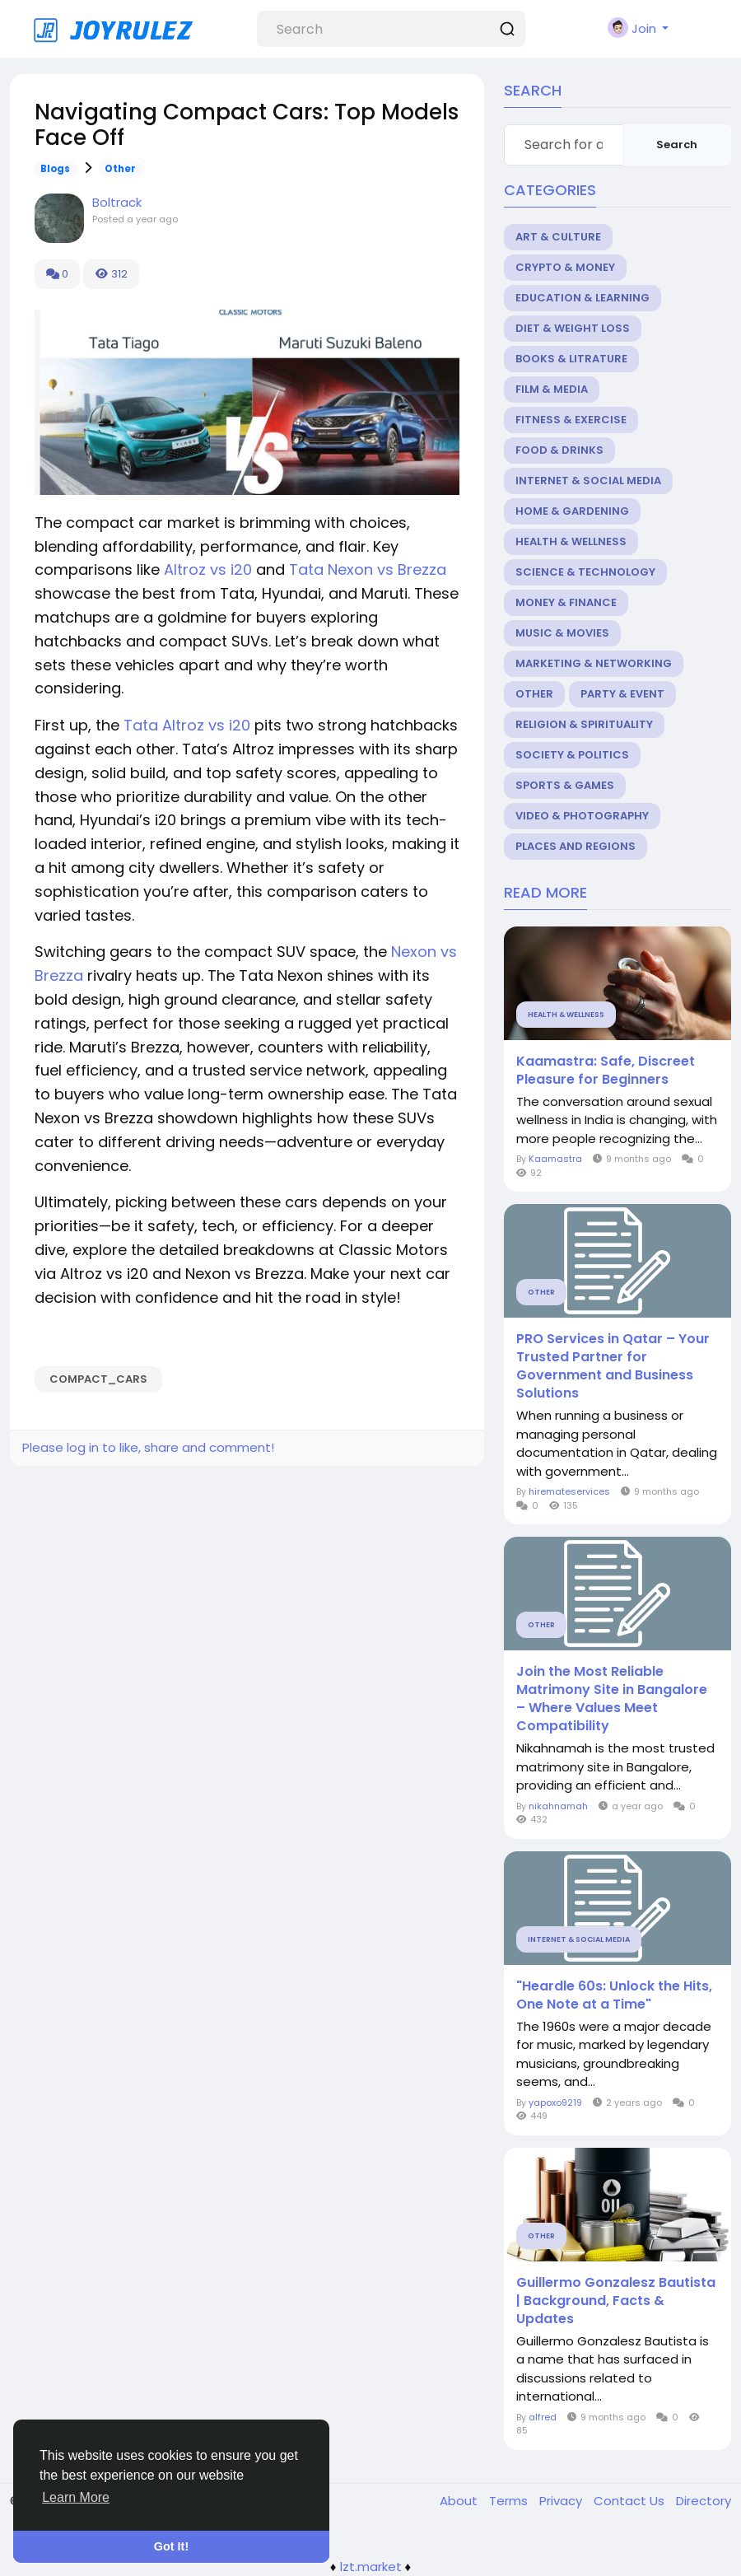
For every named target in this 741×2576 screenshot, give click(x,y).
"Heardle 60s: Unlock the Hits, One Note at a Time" (614, 1995)
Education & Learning (582, 298)
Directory (703, 2500)
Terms (510, 2500)
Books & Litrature (571, 358)
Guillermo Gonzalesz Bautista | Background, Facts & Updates (615, 2301)
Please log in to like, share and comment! (148, 1447)
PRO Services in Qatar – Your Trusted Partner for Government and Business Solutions (613, 1366)
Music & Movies (562, 633)
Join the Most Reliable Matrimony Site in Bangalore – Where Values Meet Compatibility (611, 1699)
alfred (543, 2417)
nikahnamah (558, 1806)
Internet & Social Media (588, 480)
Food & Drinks (559, 450)
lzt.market (371, 2566)
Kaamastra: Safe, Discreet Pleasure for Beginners (605, 1070)
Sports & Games (564, 785)
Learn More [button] (76, 2497)
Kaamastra (555, 1158)
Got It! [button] (171, 2546)
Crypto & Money (565, 267)
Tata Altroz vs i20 (187, 725)
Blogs (55, 168)
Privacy (562, 2500)
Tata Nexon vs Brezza (367, 569)
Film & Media (551, 389)
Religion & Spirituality (584, 724)
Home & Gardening (572, 511)
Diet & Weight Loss (572, 328)
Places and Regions (575, 846)
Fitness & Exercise (571, 419)
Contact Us (631, 2500)
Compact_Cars (98, 1379)
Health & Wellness (571, 541)
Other (120, 168)
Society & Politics (572, 755)
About (460, 2500)
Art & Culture (558, 237)
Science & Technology (585, 572)
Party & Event (622, 694)
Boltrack (117, 202)
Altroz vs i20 (208, 569)
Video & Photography (582, 816)
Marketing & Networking (593, 663)
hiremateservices (569, 1491)
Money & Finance (566, 602)
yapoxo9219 (555, 2102)
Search (676, 144)
